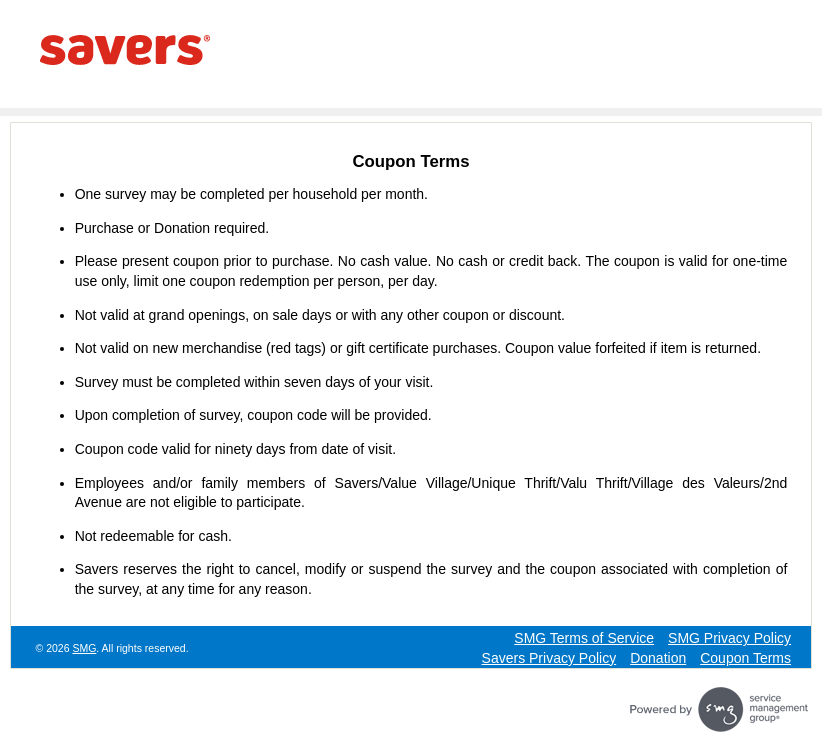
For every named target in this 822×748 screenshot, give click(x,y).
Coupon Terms (745, 658)
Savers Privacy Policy (549, 658)
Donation (658, 658)
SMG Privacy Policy (729, 638)
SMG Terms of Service (584, 638)
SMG (84, 648)
